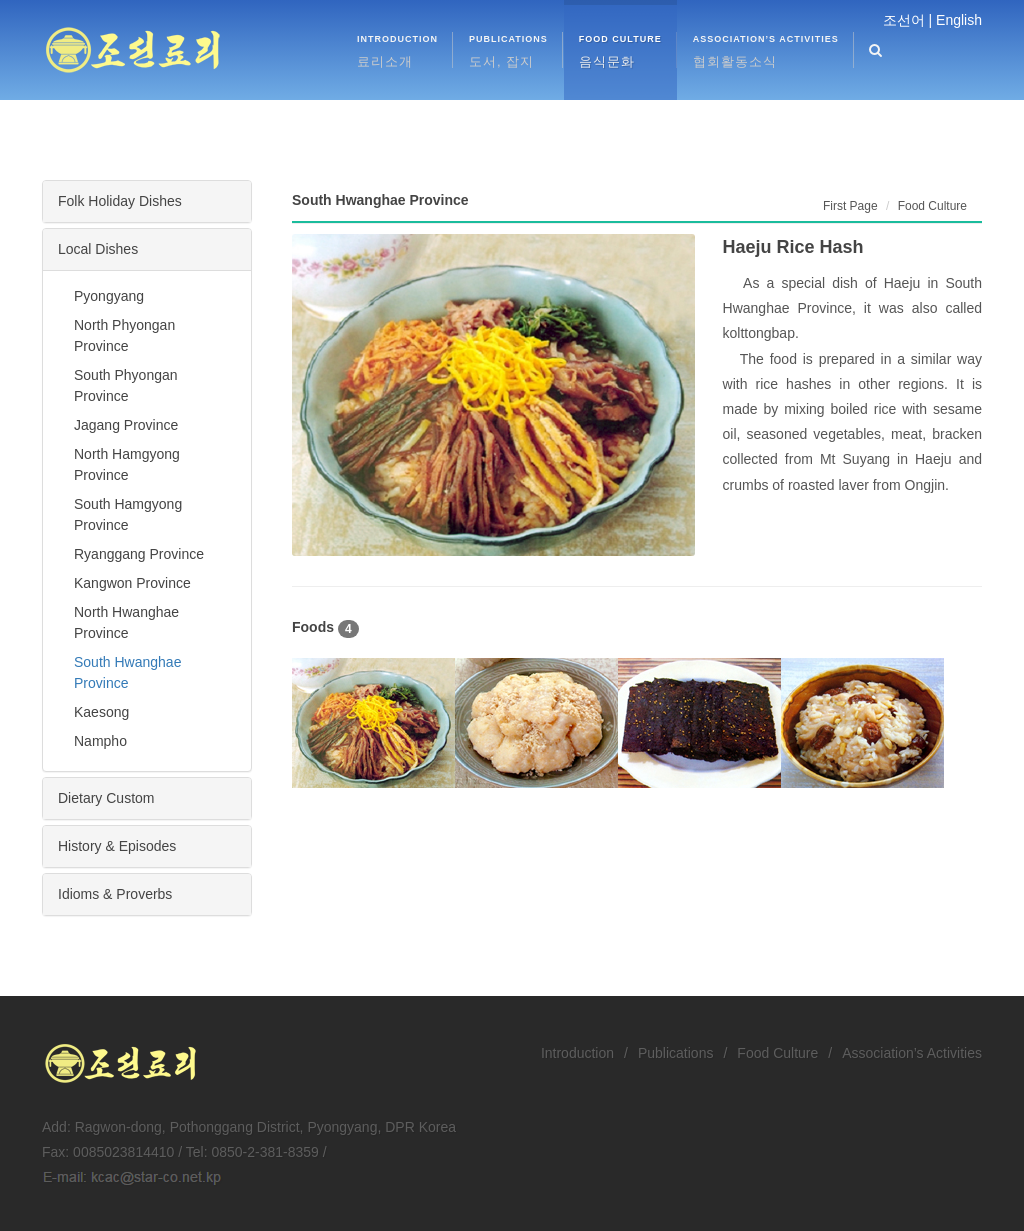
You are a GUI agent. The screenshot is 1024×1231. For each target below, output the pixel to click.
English (959, 20)
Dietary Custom (106, 798)
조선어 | (908, 20)
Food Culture (777, 1053)
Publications (676, 1053)
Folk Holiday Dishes (120, 201)
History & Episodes (117, 846)
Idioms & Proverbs (115, 894)
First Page (850, 206)
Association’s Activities (912, 1053)
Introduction (577, 1053)
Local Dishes (98, 249)
